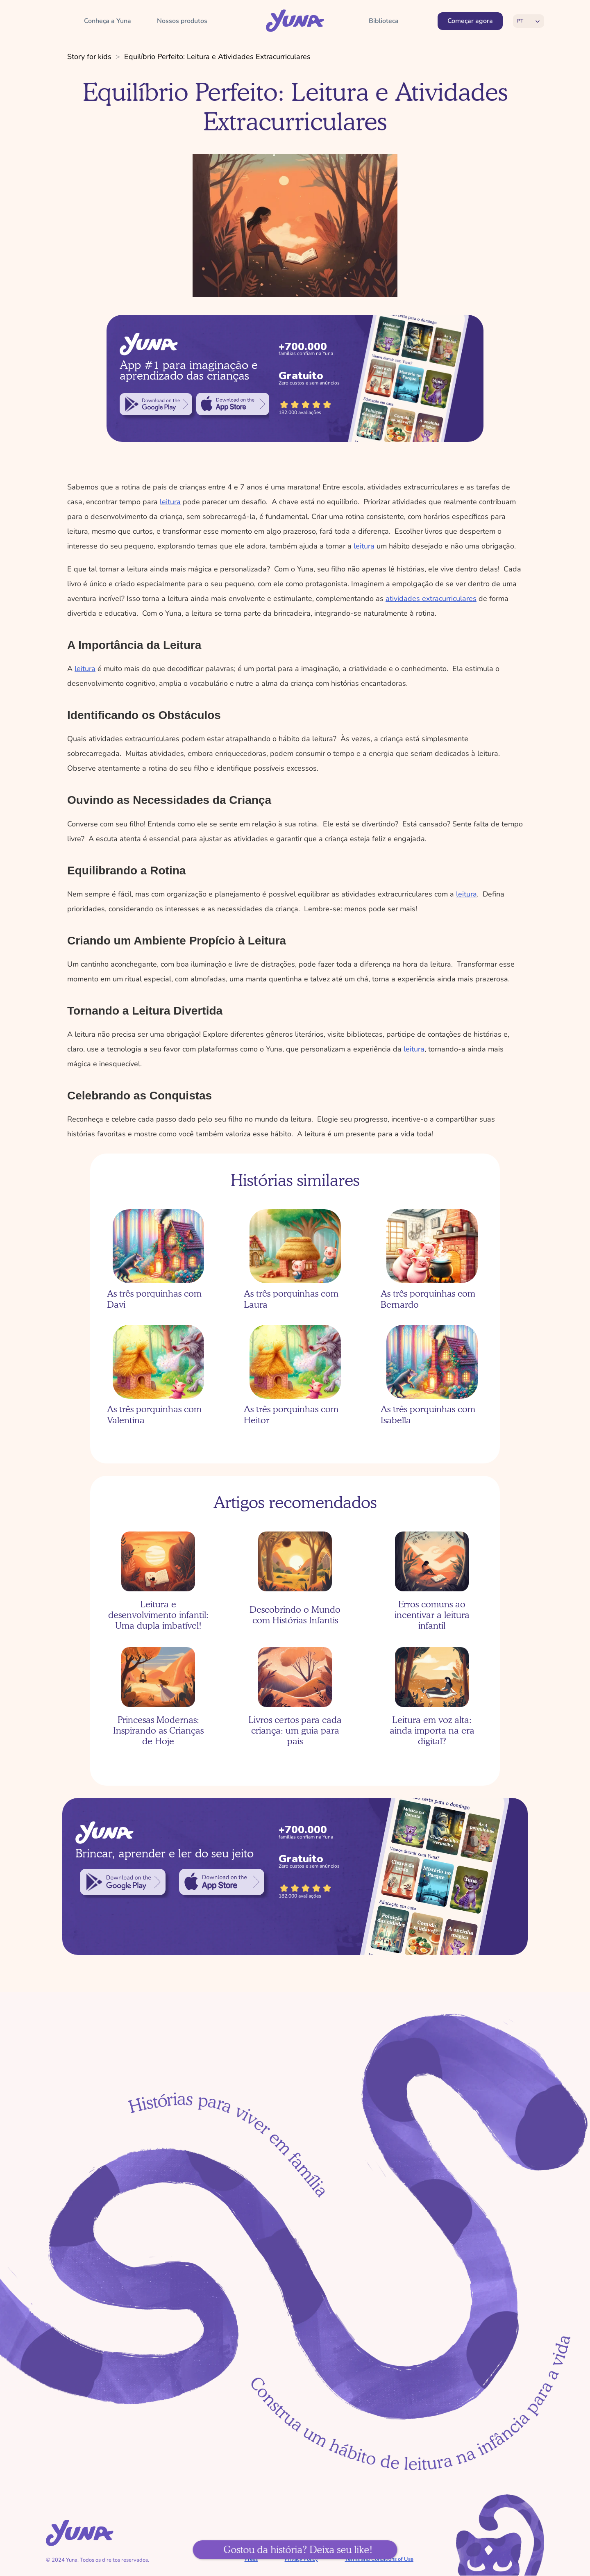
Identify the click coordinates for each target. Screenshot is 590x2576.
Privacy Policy (301, 2559)
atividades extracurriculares (431, 598)
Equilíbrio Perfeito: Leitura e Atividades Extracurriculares (217, 56)
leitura (170, 502)
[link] (156, 404)
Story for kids (89, 56)
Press (251, 2559)
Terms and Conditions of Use (379, 2559)
